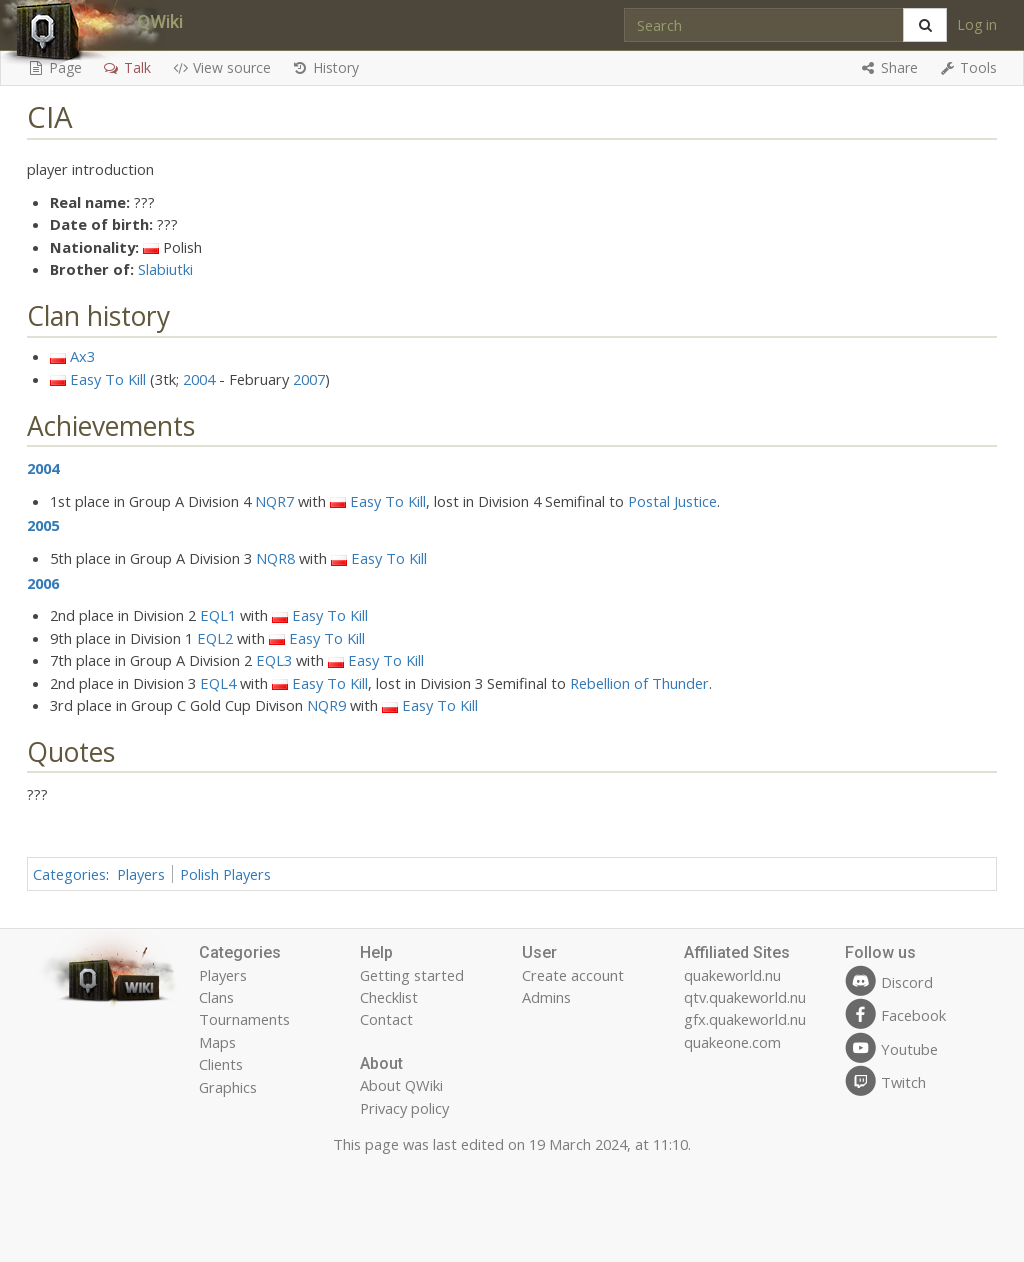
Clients (221, 1064)
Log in (977, 24)
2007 (309, 379)
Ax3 (82, 356)
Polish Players (225, 874)
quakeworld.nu (732, 975)
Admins (546, 997)
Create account (573, 975)
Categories (69, 874)
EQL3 (274, 660)
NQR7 (274, 501)
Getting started (412, 975)
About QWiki (401, 1085)
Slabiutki (165, 269)
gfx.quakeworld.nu (745, 1019)
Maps (217, 1042)
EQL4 (218, 683)
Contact (386, 1019)
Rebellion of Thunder (639, 683)
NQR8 (275, 558)
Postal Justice (672, 501)
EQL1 (218, 615)
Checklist (389, 997)
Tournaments (244, 1019)
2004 (199, 379)
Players (141, 874)
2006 (43, 583)
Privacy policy (404, 1108)
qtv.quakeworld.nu (745, 997)
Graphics (228, 1087)
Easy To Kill (108, 379)
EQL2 (215, 638)
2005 (43, 525)
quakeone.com (732, 1042)
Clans (216, 997)
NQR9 (326, 705)
